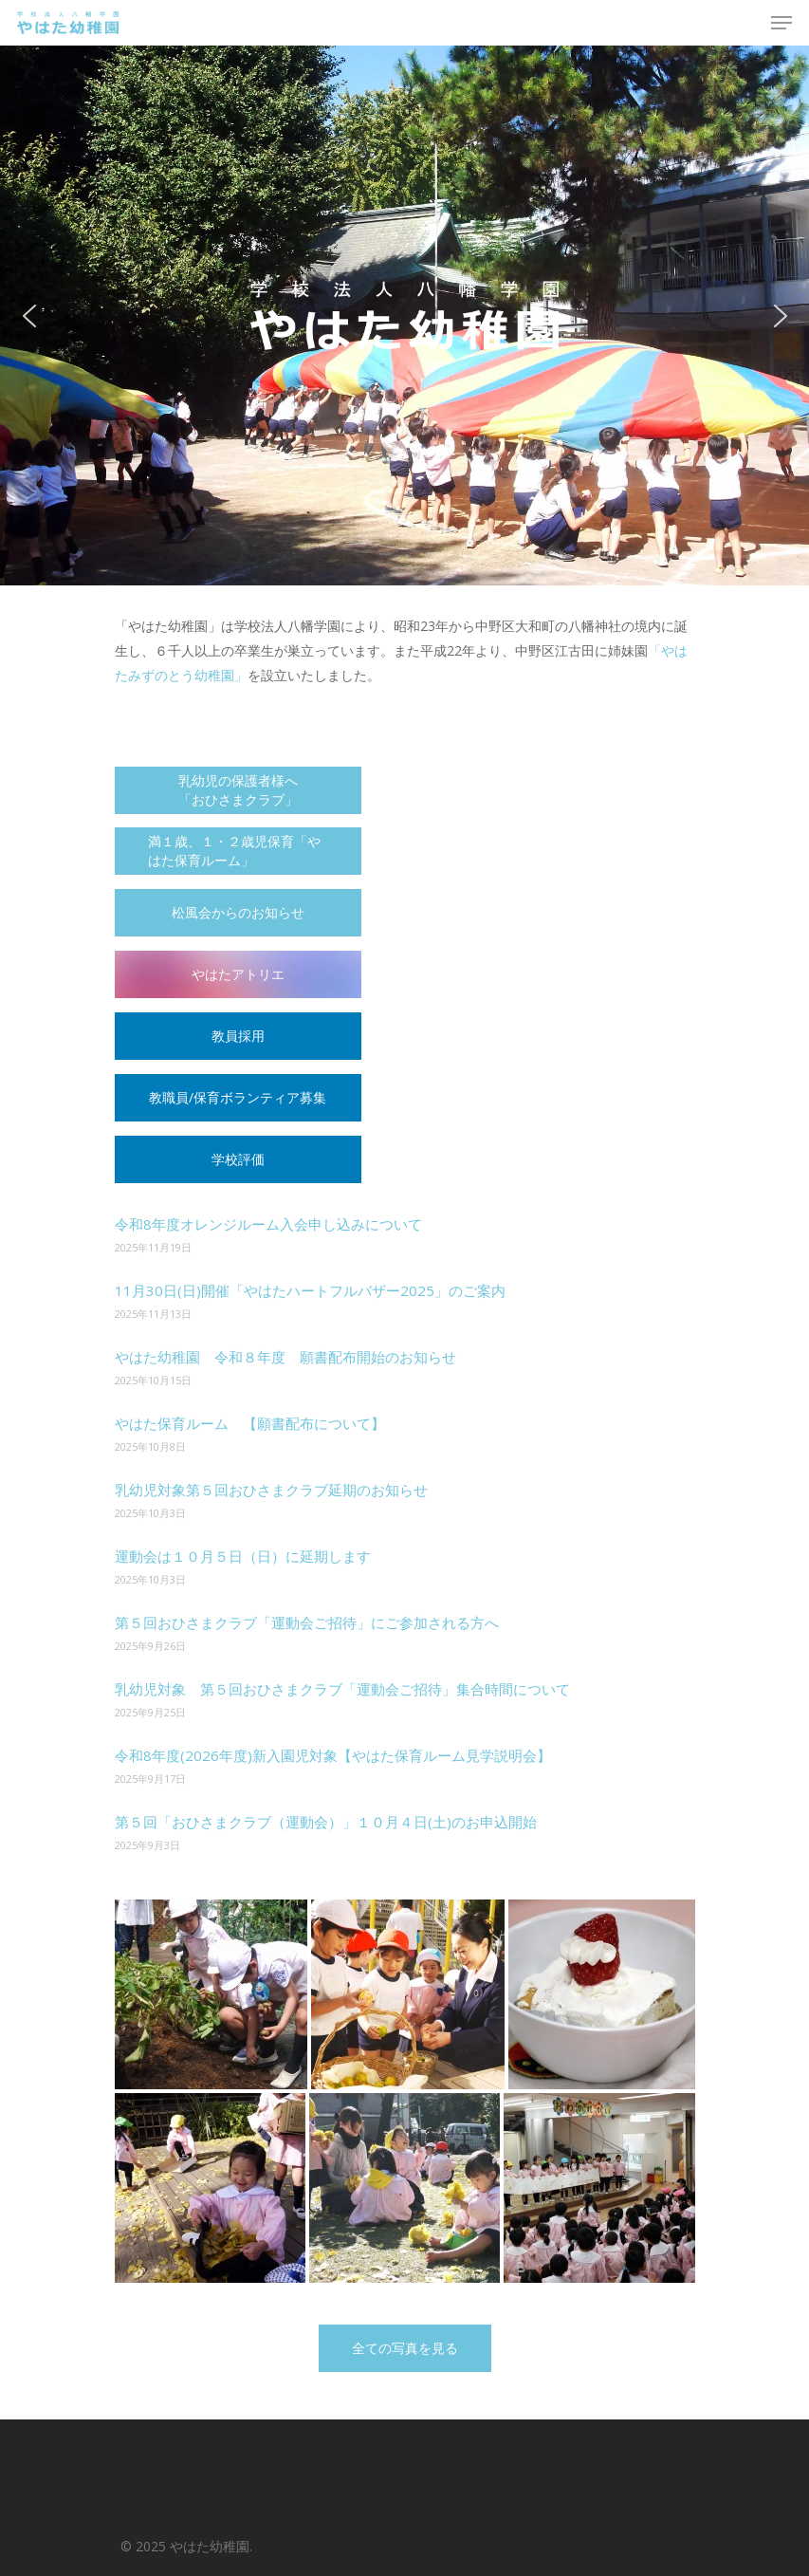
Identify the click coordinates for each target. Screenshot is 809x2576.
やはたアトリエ (238, 974)
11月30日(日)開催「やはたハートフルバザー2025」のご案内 (310, 1290)
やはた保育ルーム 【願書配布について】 (250, 1423)
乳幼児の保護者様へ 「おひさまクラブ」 (238, 789)
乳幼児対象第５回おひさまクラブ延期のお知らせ (271, 1489)
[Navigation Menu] (781, 22)
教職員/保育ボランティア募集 (237, 1097)
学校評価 (238, 1159)
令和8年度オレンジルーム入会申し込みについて (268, 1223)
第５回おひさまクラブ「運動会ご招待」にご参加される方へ (307, 1622)
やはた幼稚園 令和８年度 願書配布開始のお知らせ (285, 1356)
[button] (29, 316)
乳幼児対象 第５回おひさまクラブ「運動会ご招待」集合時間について (342, 1688)
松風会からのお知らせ (238, 912)
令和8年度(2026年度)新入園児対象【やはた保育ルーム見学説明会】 (333, 1755)
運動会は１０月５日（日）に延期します (243, 1556)
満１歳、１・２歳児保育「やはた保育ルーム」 (234, 850)
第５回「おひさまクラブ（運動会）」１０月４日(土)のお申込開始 (326, 1821)
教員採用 (238, 1036)
